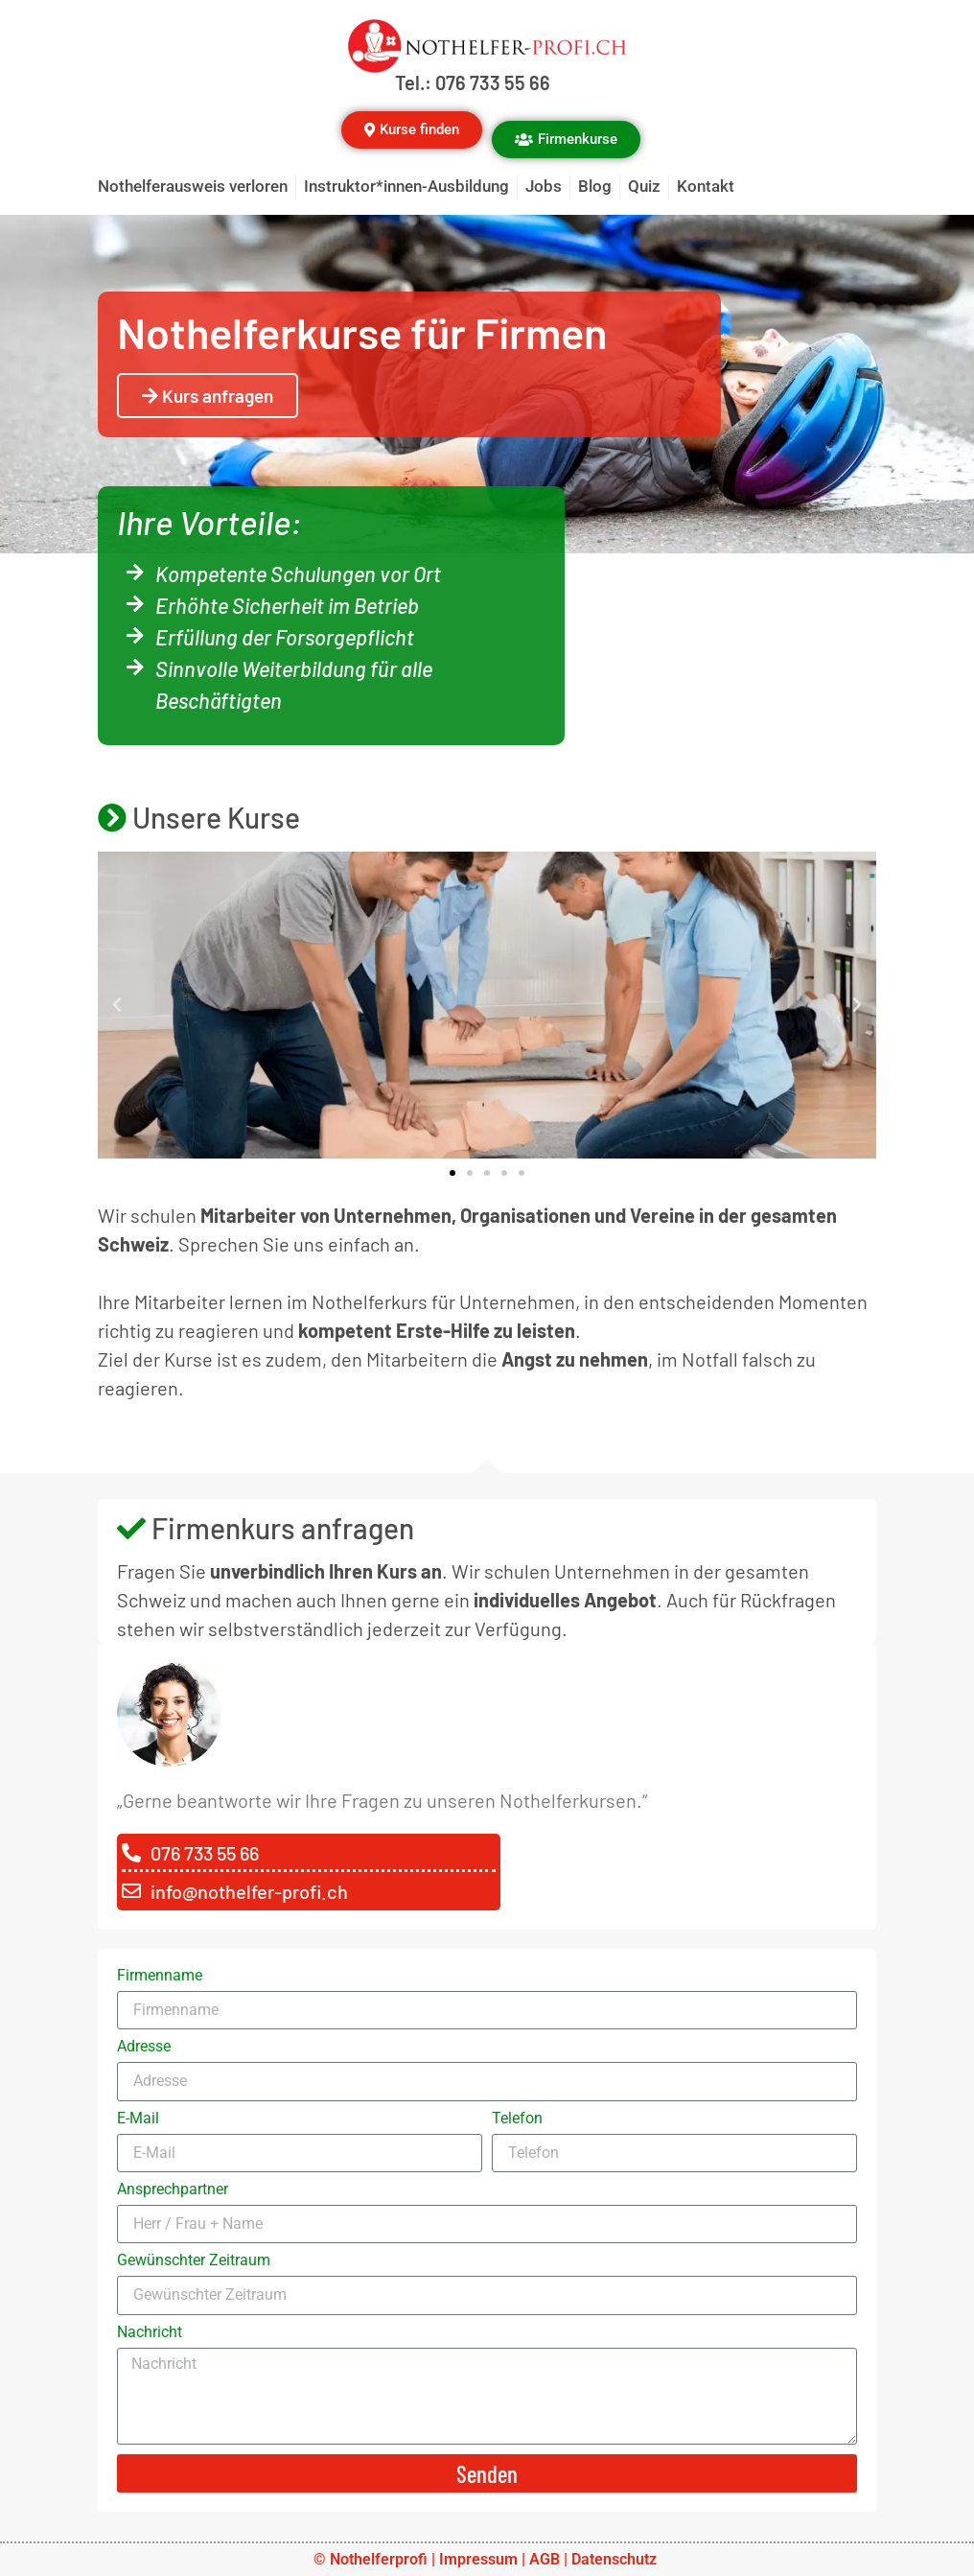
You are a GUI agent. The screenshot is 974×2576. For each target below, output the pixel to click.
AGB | (550, 2559)
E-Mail (138, 2119)
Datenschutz (616, 2559)
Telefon (517, 2119)
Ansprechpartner (172, 2190)
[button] (117, 1005)
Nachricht (149, 2333)
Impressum (478, 2559)
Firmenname (159, 1976)
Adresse (144, 2047)
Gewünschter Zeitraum (193, 2261)
